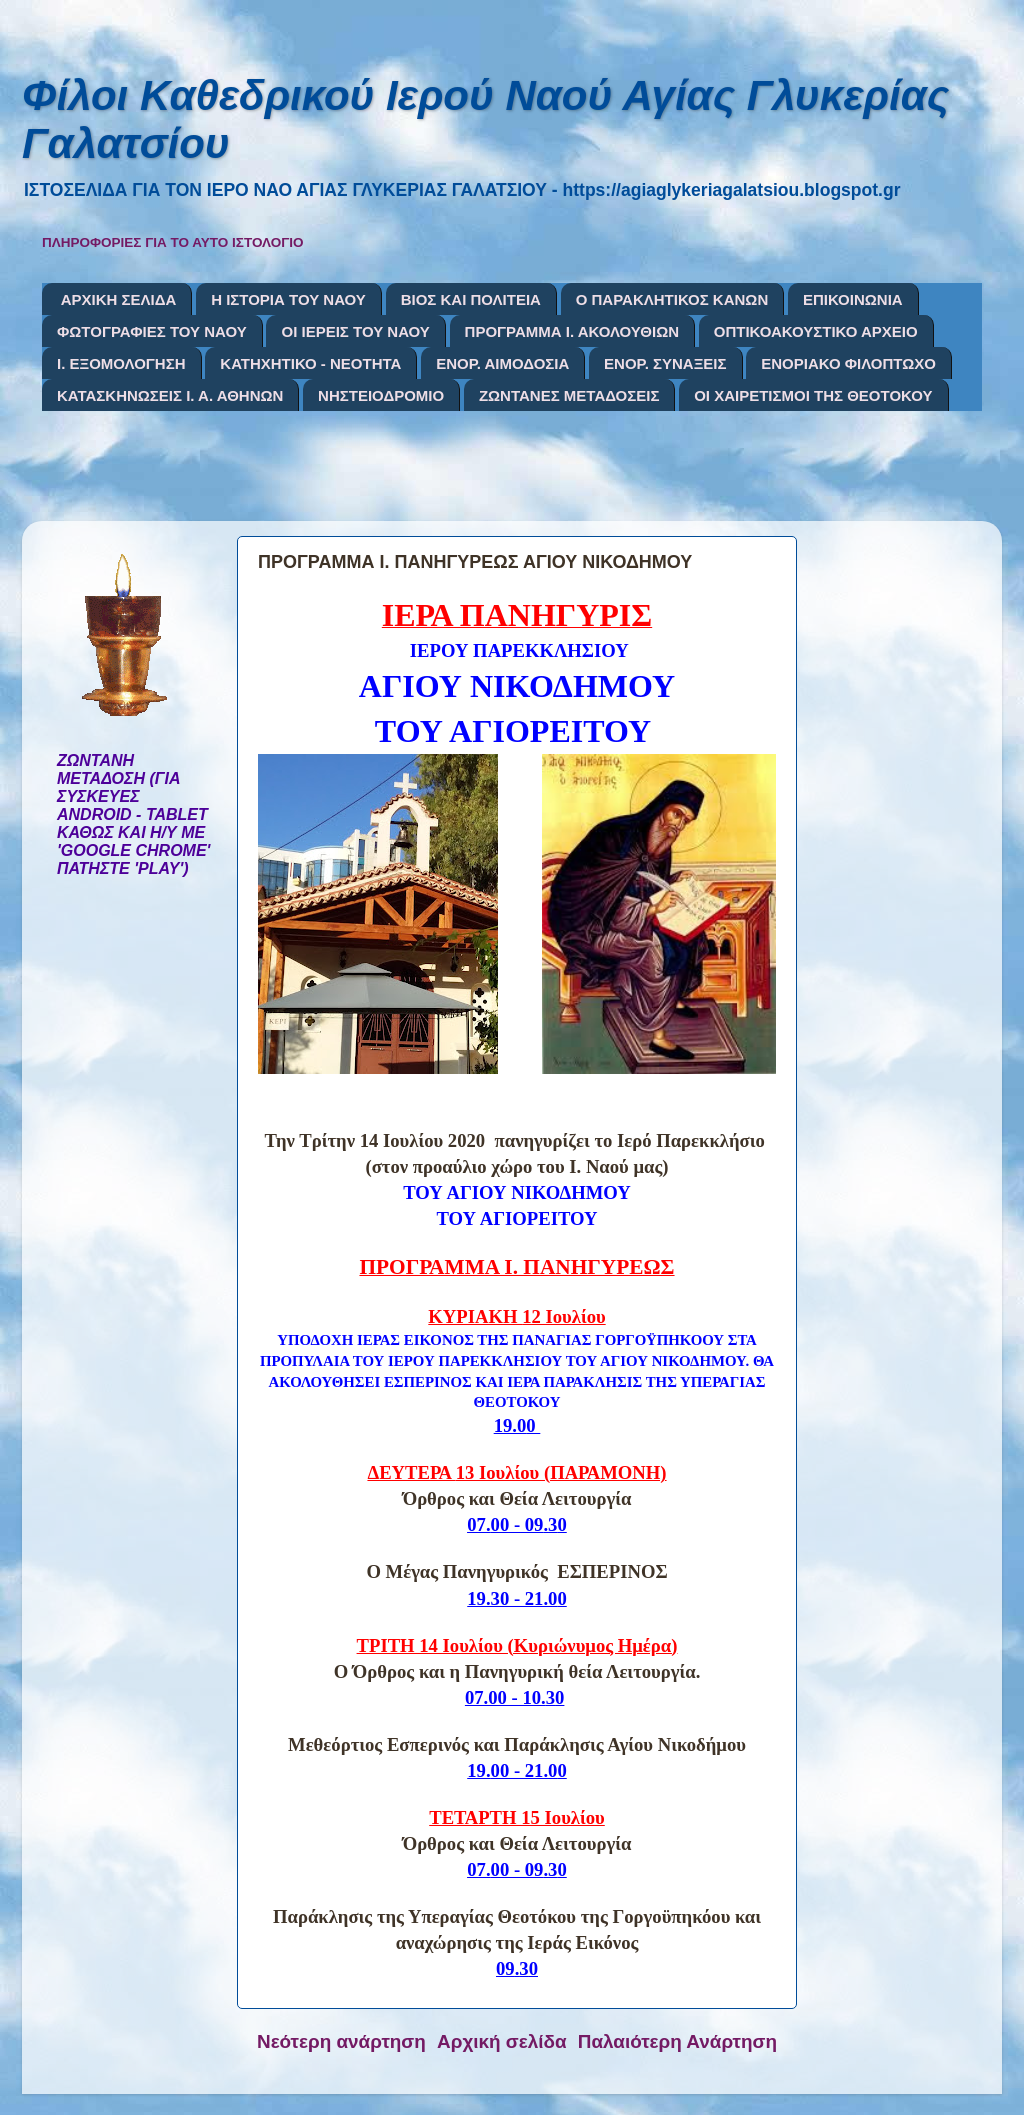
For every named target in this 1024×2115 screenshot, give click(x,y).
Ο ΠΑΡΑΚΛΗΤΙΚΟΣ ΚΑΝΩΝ (672, 299)
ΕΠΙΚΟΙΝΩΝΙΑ (853, 299)
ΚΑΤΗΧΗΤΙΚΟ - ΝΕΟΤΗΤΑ (310, 363)
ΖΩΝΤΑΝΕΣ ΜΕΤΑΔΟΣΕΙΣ (569, 395)
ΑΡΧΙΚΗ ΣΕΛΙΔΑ (119, 299)
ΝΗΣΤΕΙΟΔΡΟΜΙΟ (381, 395)
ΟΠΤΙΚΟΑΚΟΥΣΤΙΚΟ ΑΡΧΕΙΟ (816, 331)
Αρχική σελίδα (502, 2041)
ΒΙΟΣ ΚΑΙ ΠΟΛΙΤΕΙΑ (471, 299)
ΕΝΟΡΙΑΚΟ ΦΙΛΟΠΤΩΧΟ (848, 363)
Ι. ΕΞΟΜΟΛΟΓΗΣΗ (121, 363)
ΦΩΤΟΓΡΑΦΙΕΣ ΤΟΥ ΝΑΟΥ (152, 331)
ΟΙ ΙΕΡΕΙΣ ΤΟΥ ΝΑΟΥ (355, 331)
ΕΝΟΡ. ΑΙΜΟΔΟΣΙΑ (502, 363)
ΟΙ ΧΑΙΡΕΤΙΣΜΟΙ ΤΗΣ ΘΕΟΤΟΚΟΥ (813, 395)
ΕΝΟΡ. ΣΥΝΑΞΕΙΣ (665, 363)
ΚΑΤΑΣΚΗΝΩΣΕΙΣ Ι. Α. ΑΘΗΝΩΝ (170, 395)
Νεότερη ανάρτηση (341, 2041)
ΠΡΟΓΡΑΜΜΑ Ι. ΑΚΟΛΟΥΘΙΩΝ (572, 331)
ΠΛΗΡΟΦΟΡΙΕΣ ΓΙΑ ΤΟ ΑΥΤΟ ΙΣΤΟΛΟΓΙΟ (173, 242)
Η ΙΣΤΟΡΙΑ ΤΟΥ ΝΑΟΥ (288, 299)
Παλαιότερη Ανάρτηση (677, 2041)
